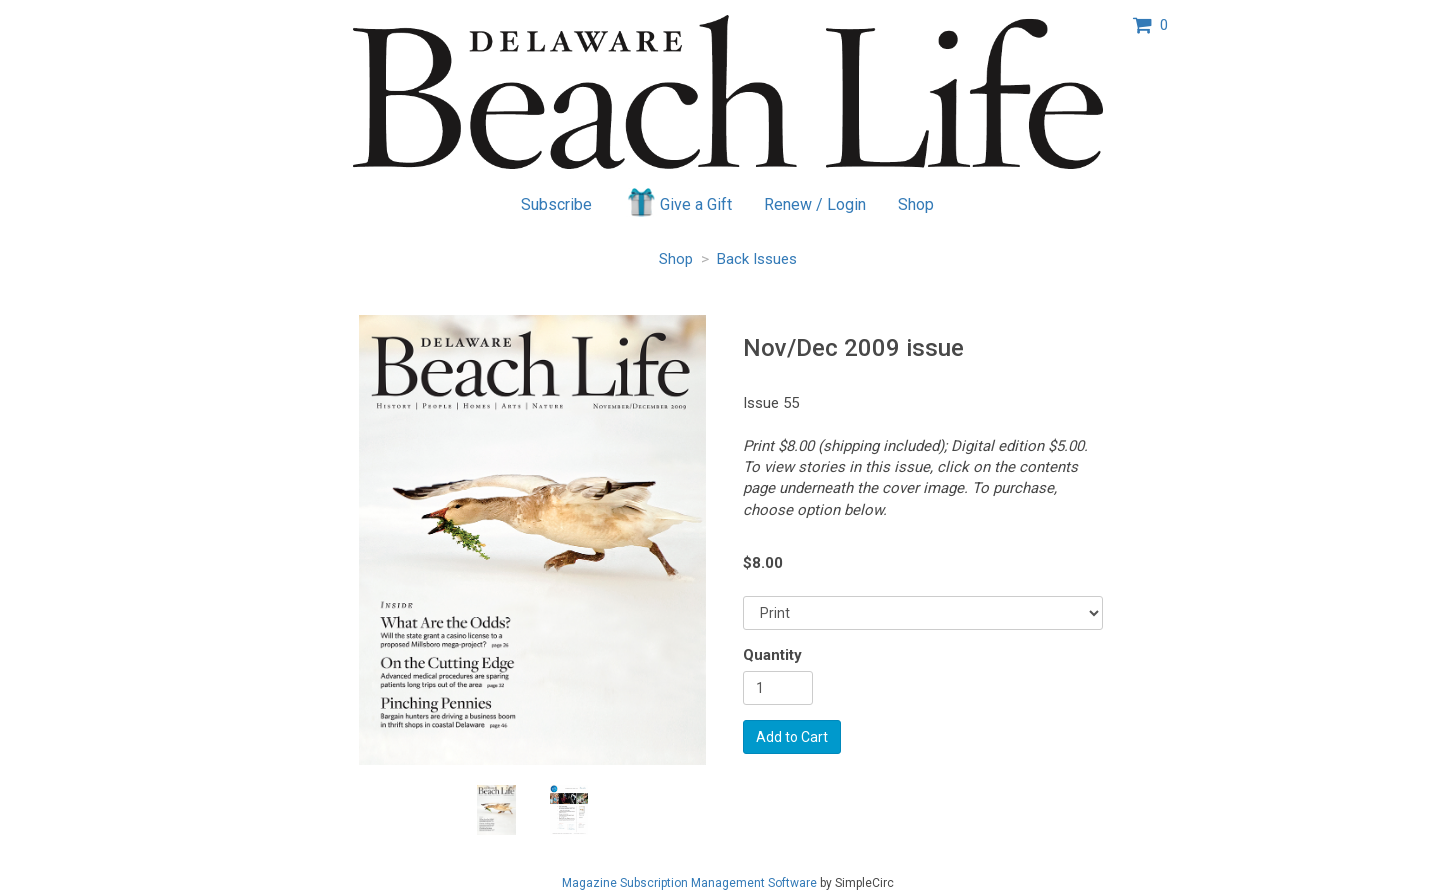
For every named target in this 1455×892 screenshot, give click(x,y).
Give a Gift (678, 202)
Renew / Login (815, 204)
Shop (916, 204)
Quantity (772, 655)
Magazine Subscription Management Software (689, 883)
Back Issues (757, 259)
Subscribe (556, 204)
